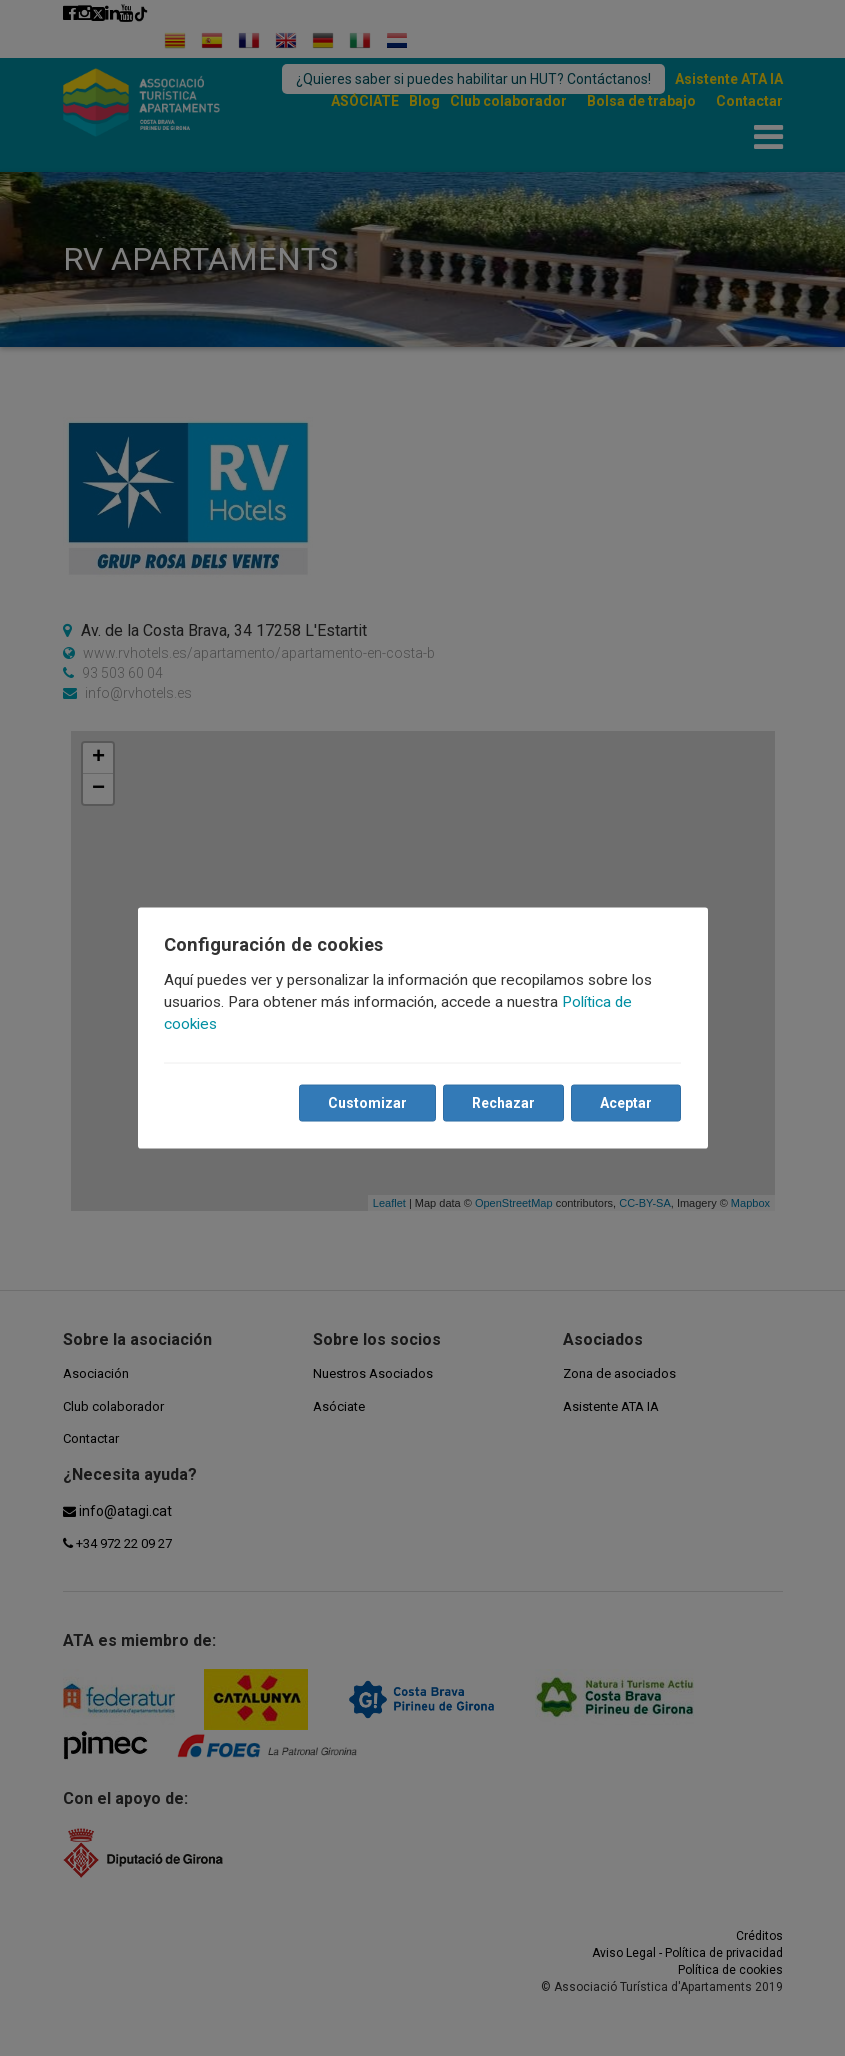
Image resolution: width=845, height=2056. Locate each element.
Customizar (366, 1103)
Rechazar (502, 1103)
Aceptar (625, 1103)
